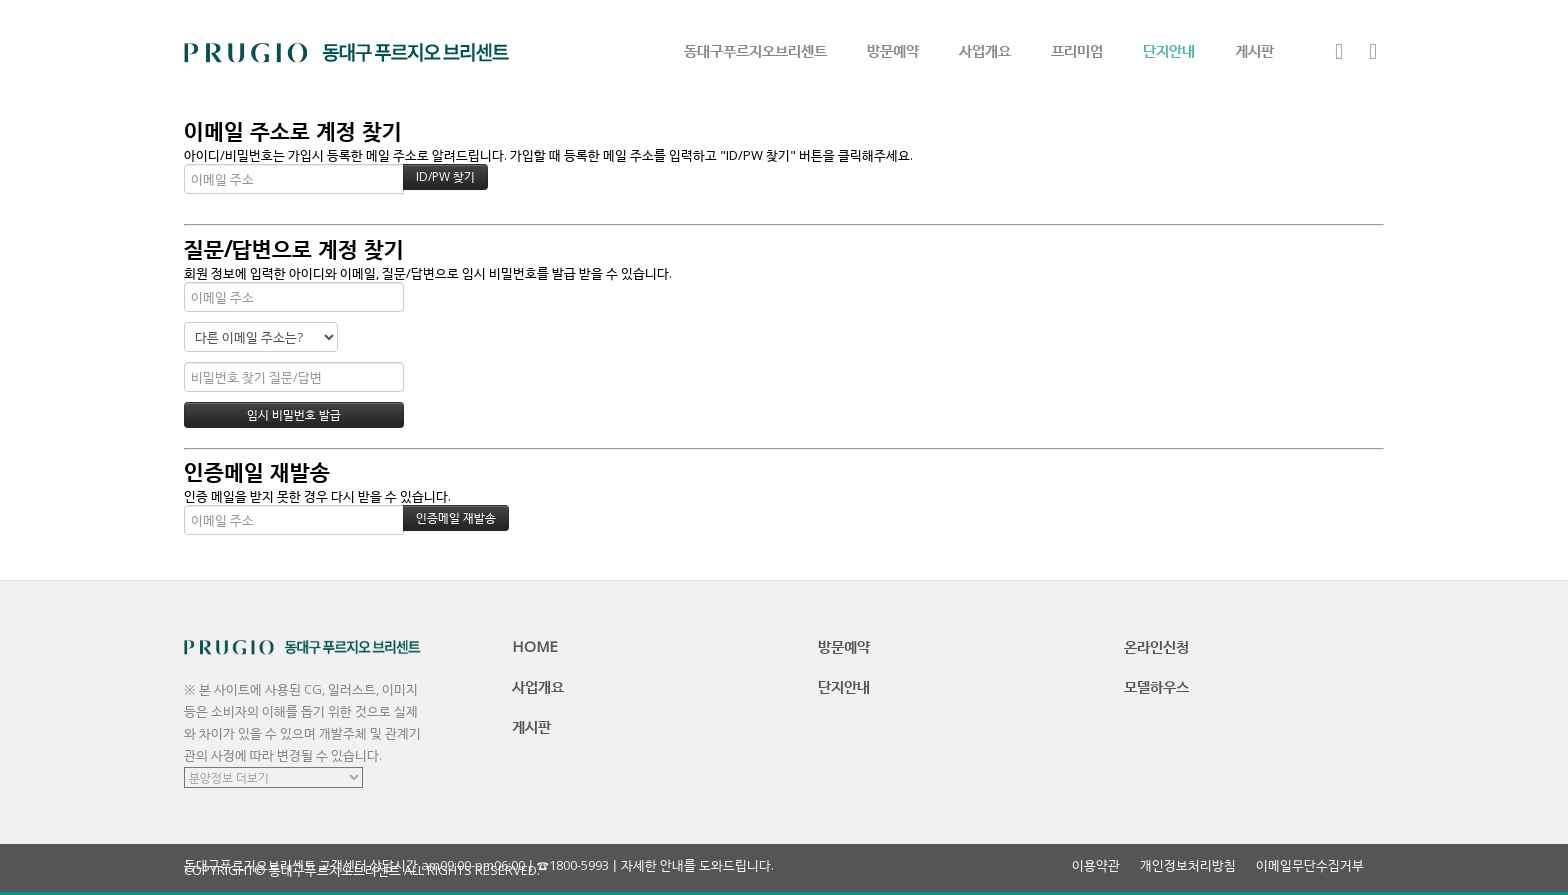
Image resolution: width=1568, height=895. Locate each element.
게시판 (1254, 50)
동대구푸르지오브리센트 (755, 50)
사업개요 (985, 50)
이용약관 (1096, 865)
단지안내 (1169, 50)
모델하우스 (1156, 686)
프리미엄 (1077, 50)
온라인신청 (1156, 646)
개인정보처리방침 (1188, 865)
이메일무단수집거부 (1310, 865)
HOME (535, 646)
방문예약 (893, 50)
